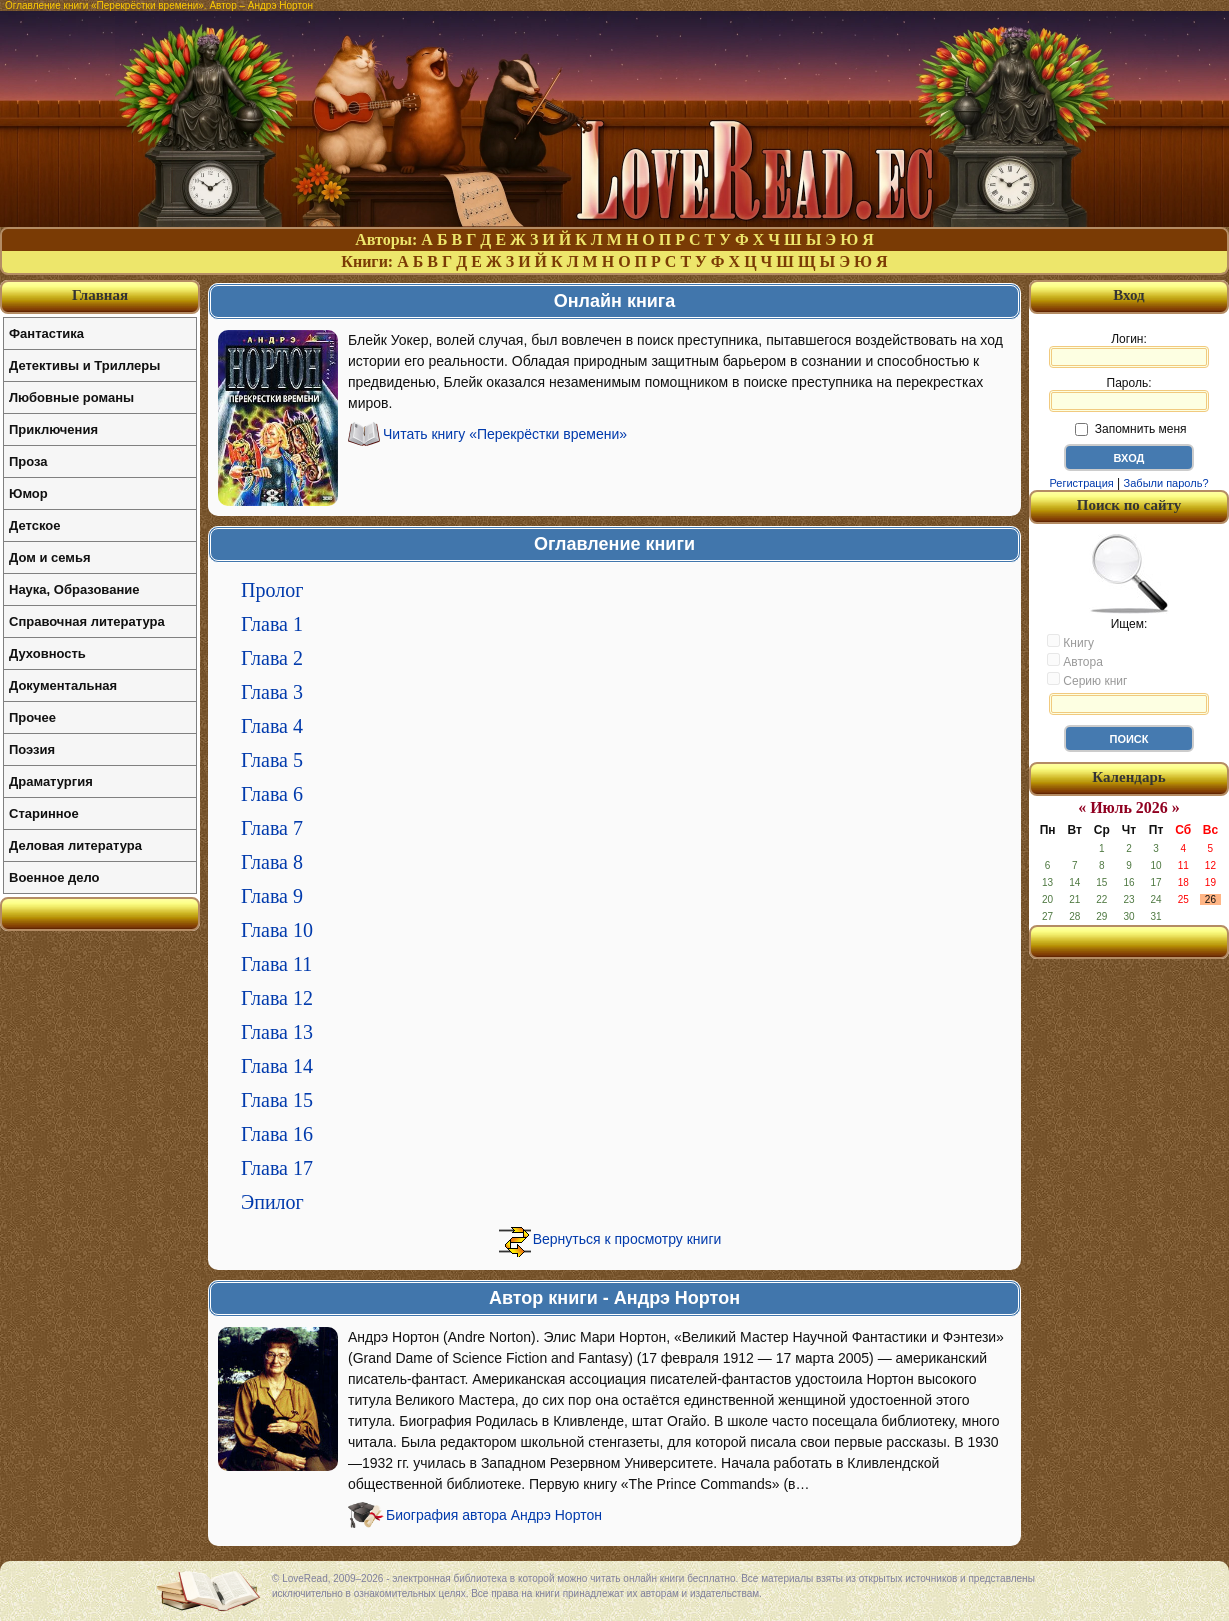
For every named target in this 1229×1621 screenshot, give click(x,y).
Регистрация (1081, 483)
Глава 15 (277, 1100)
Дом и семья (50, 557)
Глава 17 (277, 1168)
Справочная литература (87, 621)
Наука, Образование (74, 589)
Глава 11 (276, 964)
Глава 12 (277, 998)
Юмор (28, 493)
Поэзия (32, 749)
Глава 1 (272, 624)
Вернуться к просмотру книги (627, 1239)
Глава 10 (277, 930)
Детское (34, 525)
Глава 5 (272, 760)
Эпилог (272, 1202)
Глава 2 (272, 658)
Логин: (1129, 350)
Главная (100, 295)
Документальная (63, 685)
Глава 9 (272, 896)
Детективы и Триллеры (84, 365)
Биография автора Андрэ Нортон (494, 1515)
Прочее (32, 717)
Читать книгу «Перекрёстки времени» (505, 434)
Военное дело (54, 877)
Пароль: (1129, 394)
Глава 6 (272, 794)
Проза (28, 461)
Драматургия (51, 781)
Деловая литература (75, 845)
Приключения (53, 429)
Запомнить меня (1130, 429)
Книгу (1070, 642)
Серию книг (1087, 680)
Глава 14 (277, 1066)
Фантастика (46, 333)
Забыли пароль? (1166, 483)
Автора (1075, 661)
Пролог (272, 590)
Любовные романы (71, 397)
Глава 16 (277, 1134)
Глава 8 (272, 862)
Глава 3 (272, 692)
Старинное (44, 813)
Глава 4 (272, 726)
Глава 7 (272, 828)
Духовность (47, 653)
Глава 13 (277, 1032)
